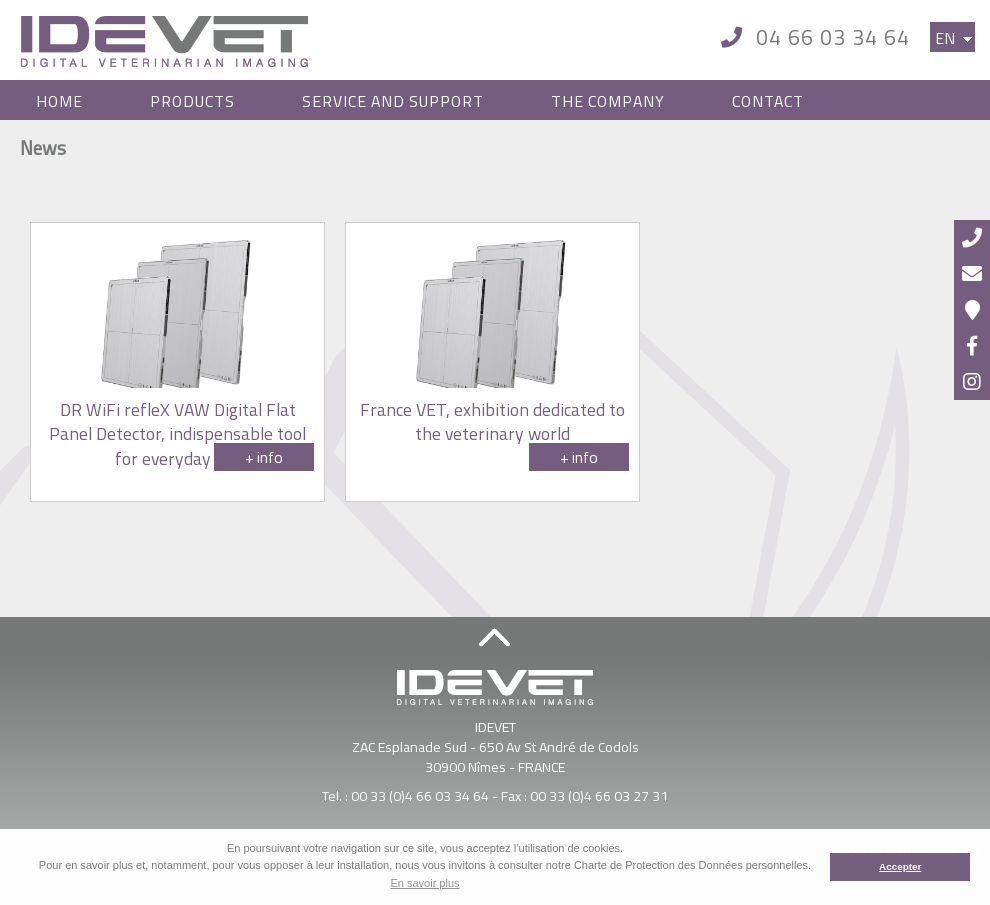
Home (59, 101)
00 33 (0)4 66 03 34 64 (420, 795)
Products (192, 101)
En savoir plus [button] (424, 883)
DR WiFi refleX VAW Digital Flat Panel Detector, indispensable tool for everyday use (177, 434)
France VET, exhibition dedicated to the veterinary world (492, 422)
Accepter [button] (900, 866)
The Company (608, 101)
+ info (264, 457)
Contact (768, 101)
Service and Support (393, 101)
